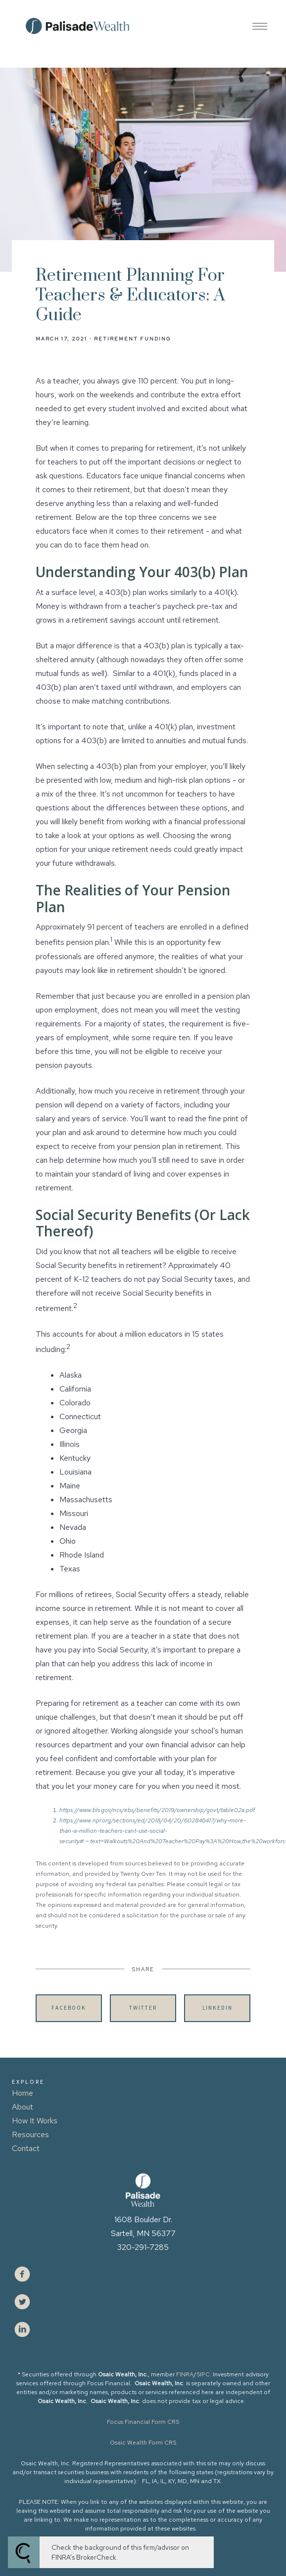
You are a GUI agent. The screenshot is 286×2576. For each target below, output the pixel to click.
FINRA (184, 2374)
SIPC (203, 2374)
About (22, 2107)
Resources (30, 2134)
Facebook (68, 2007)
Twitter (143, 2007)
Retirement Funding (132, 338)
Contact (26, 2148)
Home (22, 2093)
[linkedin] (22, 2329)
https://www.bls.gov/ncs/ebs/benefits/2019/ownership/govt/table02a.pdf (157, 1810)
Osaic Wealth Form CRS (143, 2443)
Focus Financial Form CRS (143, 2422)
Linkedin (217, 2007)
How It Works (34, 2120)
